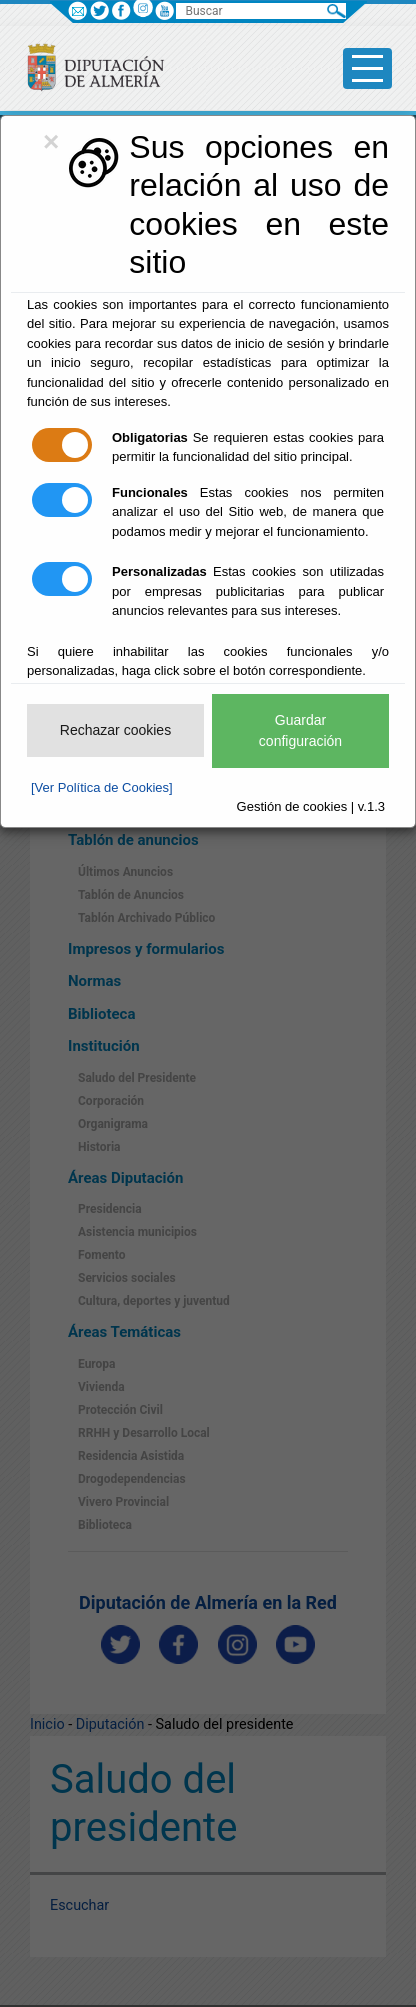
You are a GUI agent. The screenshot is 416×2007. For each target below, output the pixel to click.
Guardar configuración (300, 730)
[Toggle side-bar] (367, 68)
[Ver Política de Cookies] (102, 787)
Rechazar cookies (115, 730)
